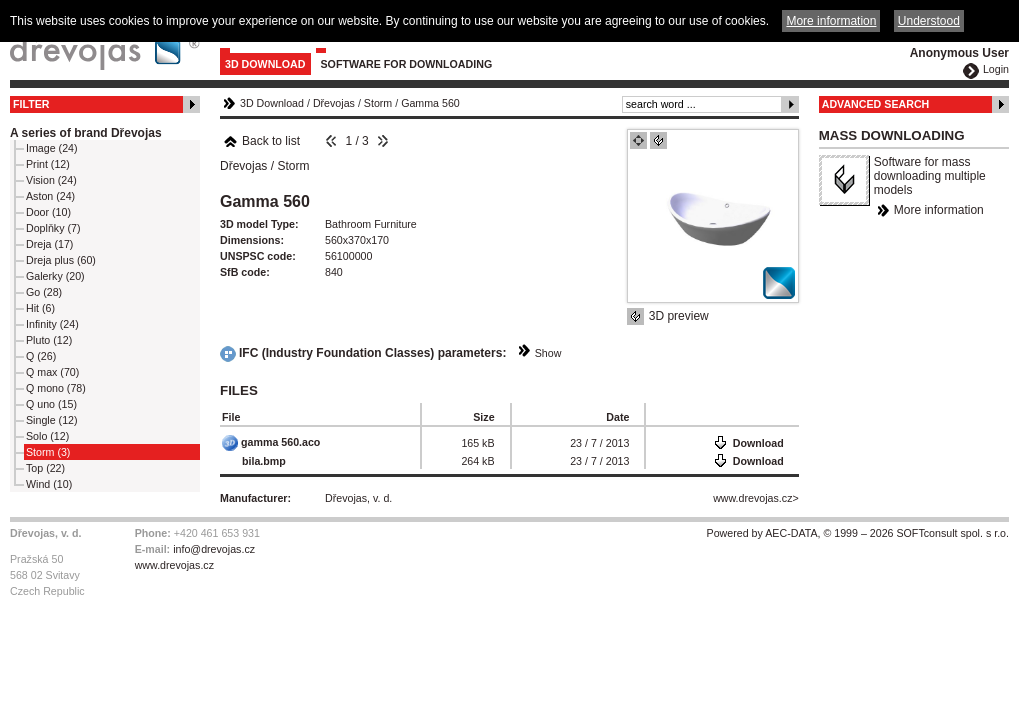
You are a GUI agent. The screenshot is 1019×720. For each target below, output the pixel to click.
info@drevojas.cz (214, 549)
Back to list (261, 141)
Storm (378, 103)
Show (548, 353)
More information (939, 210)
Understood (929, 21)
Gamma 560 (430, 103)
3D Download (265, 64)
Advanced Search (876, 104)
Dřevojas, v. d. (358, 498)
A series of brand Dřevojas (86, 133)
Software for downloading (407, 64)
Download (758, 443)
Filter (31, 104)
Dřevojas (334, 103)
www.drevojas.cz (752, 498)
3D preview (679, 316)
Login (996, 69)
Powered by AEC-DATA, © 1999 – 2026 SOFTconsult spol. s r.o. (858, 533)
